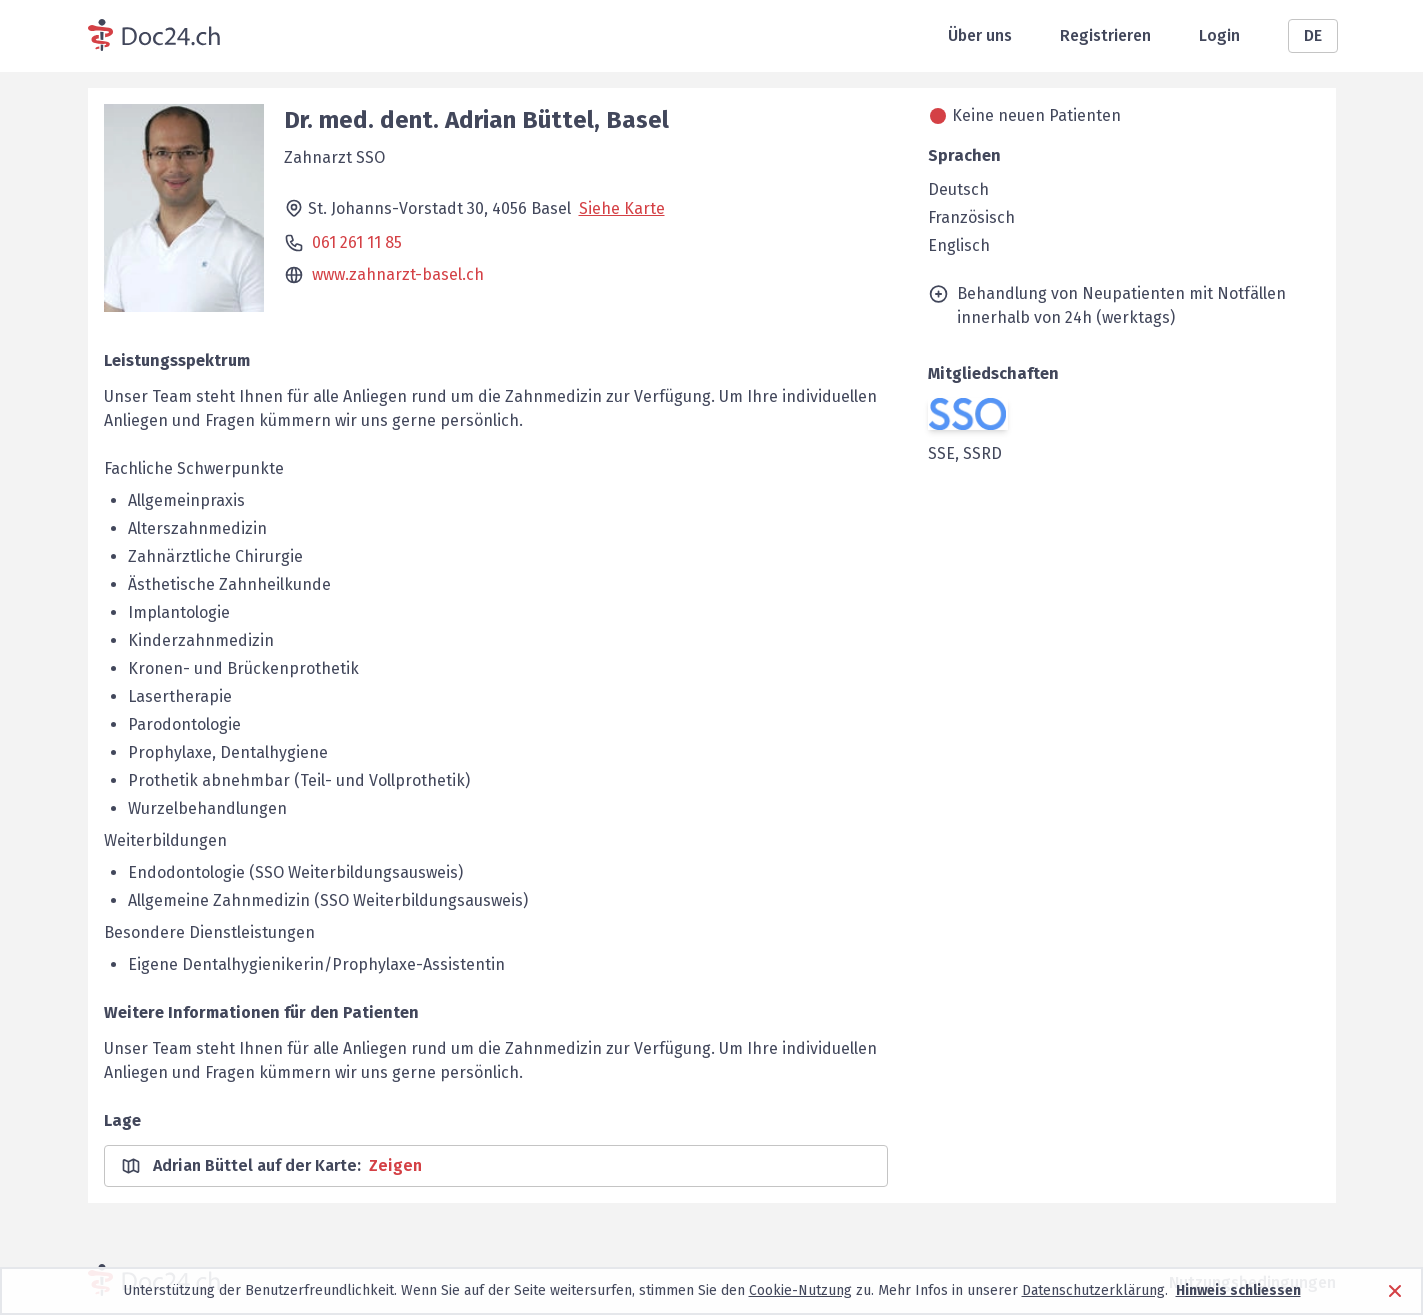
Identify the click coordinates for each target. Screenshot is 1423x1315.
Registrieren (1105, 35)
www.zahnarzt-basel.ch (398, 274)
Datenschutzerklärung (1093, 1290)
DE (1313, 35)
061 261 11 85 (357, 242)
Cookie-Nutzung (800, 1290)
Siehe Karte (622, 208)
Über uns (980, 35)
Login (1219, 35)
